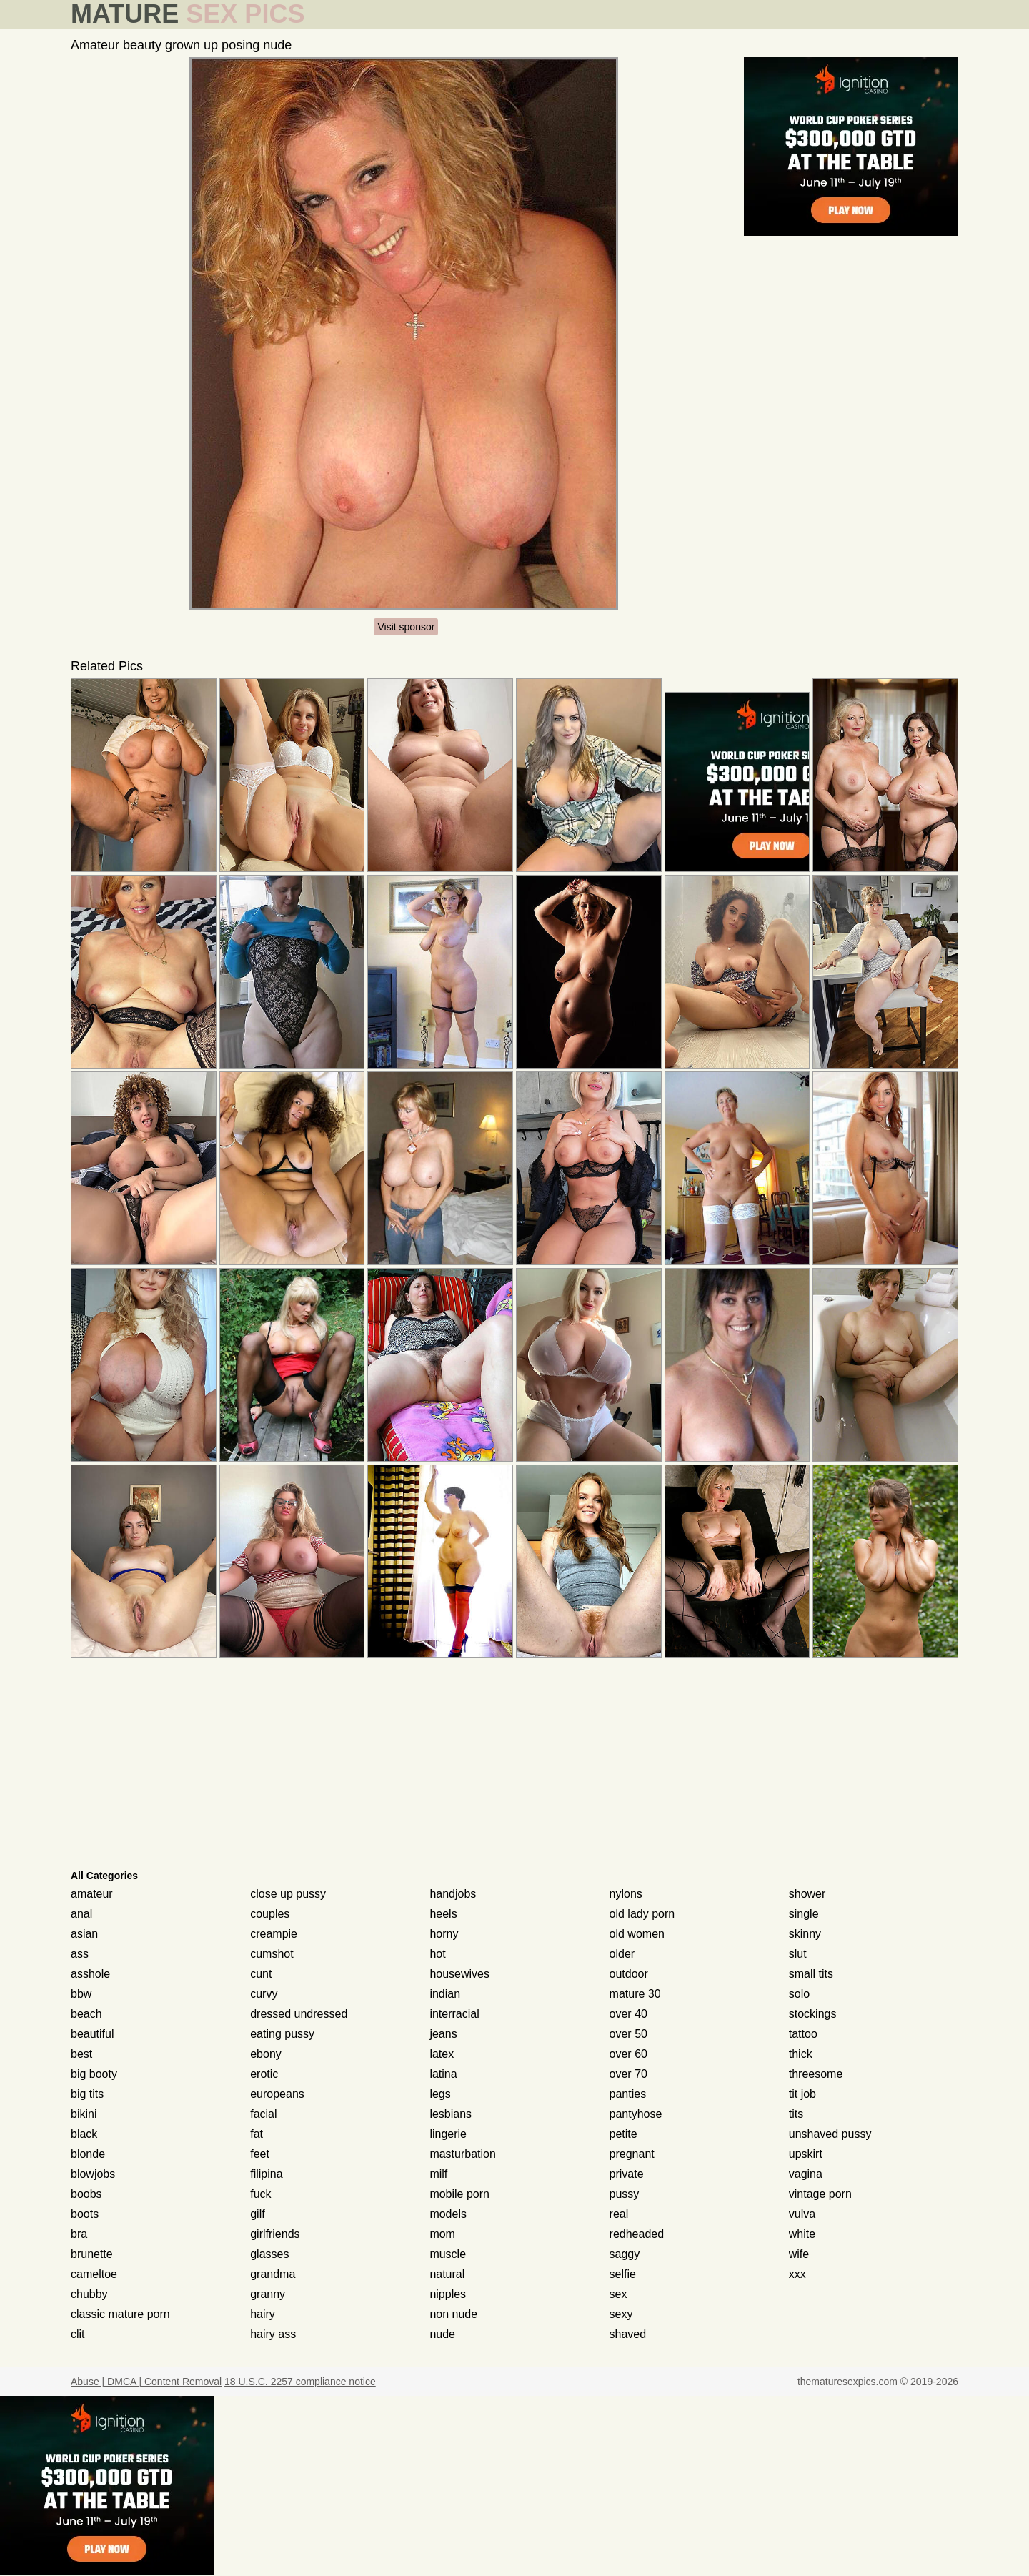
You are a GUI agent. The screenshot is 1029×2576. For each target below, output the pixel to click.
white (802, 2234)
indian (444, 1994)
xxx (797, 2274)
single (804, 1914)
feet (259, 2154)
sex (618, 2294)
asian (84, 1934)
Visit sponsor (405, 627)
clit (78, 2334)
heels (443, 1914)
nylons (626, 1894)
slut (798, 1954)
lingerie (448, 2134)
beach (86, 2014)
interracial (454, 2014)
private (627, 2174)
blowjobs (93, 2174)
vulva (802, 2214)
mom (442, 2234)
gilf (257, 2214)
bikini (83, 2114)
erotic (264, 2074)
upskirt (805, 2154)
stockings (813, 2014)
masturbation (462, 2154)
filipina (266, 2174)
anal (81, 1914)
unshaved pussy (830, 2134)
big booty (94, 2074)
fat (256, 2134)
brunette (92, 2254)
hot (437, 1954)
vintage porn (820, 2194)
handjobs (452, 1894)
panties (628, 2094)
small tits (811, 1974)
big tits (87, 2094)
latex (441, 2054)
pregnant (632, 2154)
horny (443, 1934)
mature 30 (635, 1994)
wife (799, 2254)
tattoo (803, 2034)
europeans (277, 2094)
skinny (805, 1934)
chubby (89, 2294)
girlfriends (274, 2234)
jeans (443, 2034)
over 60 (628, 2054)
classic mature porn (120, 2314)
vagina (805, 2174)
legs (439, 2094)
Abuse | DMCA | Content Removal (146, 2381)
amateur (92, 1894)
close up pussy (288, 1894)
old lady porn (642, 1914)
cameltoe (94, 2274)
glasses (269, 2254)
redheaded (637, 2234)
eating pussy (282, 2034)
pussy (625, 2194)
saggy (625, 2254)
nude (442, 2334)
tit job (802, 2094)
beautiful (92, 2034)
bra (79, 2234)
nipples (447, 2294)
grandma (272, 2274)
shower (807, 1894)
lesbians (450, 2114)
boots (85, 2214)
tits (796, 2114)
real (619, 2214)
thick (800, 2054)
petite (623, 2134)
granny (267, 2294)
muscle (447, 2254)
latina (443, 2074)
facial (263, 2114)
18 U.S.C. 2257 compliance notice (300, 2381)
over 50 (628, 2034)
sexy (621, 2314)
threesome (816, 2074)
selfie (623, 2274)
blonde (88, 2154)
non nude (453, 2314)
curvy (263, 1994)
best (81, 2054)
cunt (261, 1974)
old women (637, 1934)
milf (438, 2174)
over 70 (628, 2074)
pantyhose (636, 2114)
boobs (86, 2194)
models (448, 2214)
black (84, 2134)
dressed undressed (298, 2014)
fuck (260, 2194)
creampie (273, 1934)
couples (269, 1914)
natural (446, 2274)
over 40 (628, 2014)
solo (799, 1994)
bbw (81, 1994)
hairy (262, 2314)
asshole (90, 1974)
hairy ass (273, 2334)
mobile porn (459, 2194)
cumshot (271, 1954)
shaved (628, 2334)
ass (80, 1954)
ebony (266, 2054)
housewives (459, 1974)
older (622, 1954)
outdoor (629, 1974)
